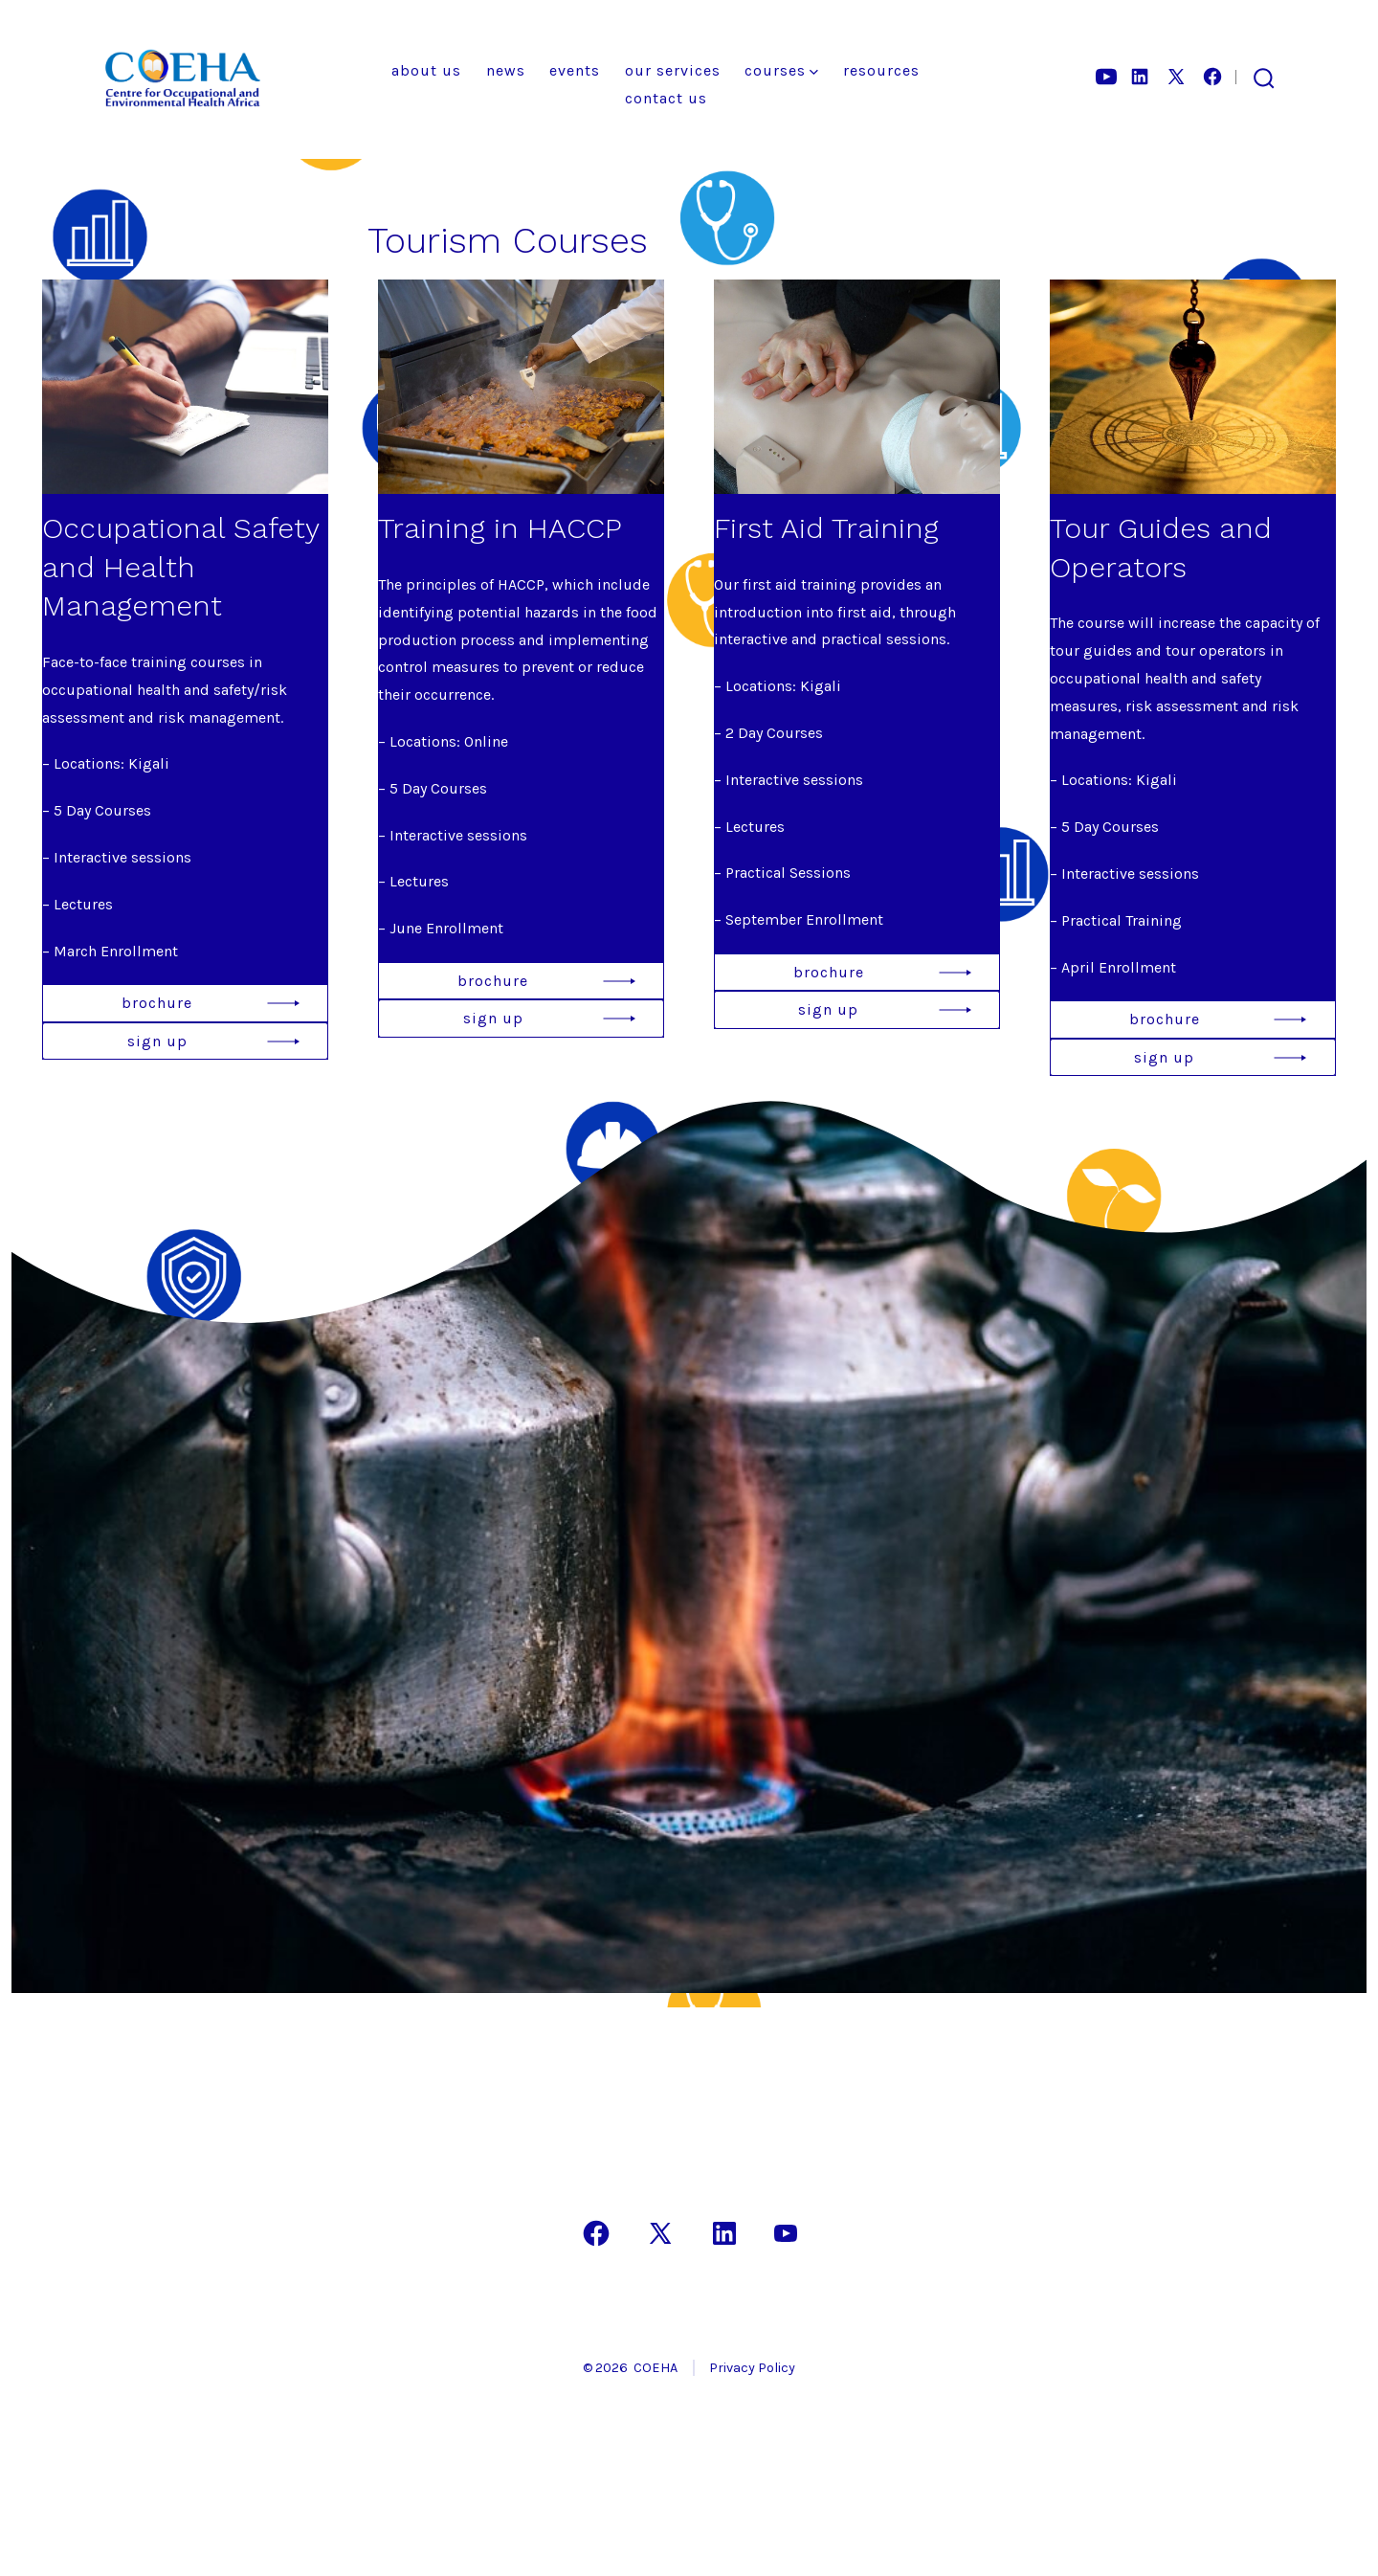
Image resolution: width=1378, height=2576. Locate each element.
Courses (781, 70)
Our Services (673, 70)
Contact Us (666, 98)
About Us (426, 70)
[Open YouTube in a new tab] (1106, 76)
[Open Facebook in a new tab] (1212, 76)
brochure (157, 1003)
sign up (157, 1041)
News (505, 70)
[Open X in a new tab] (1176, 76)
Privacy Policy (752, 2368)
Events (574, 70)
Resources (881, 70)
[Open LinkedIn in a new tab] (1139, 76)
